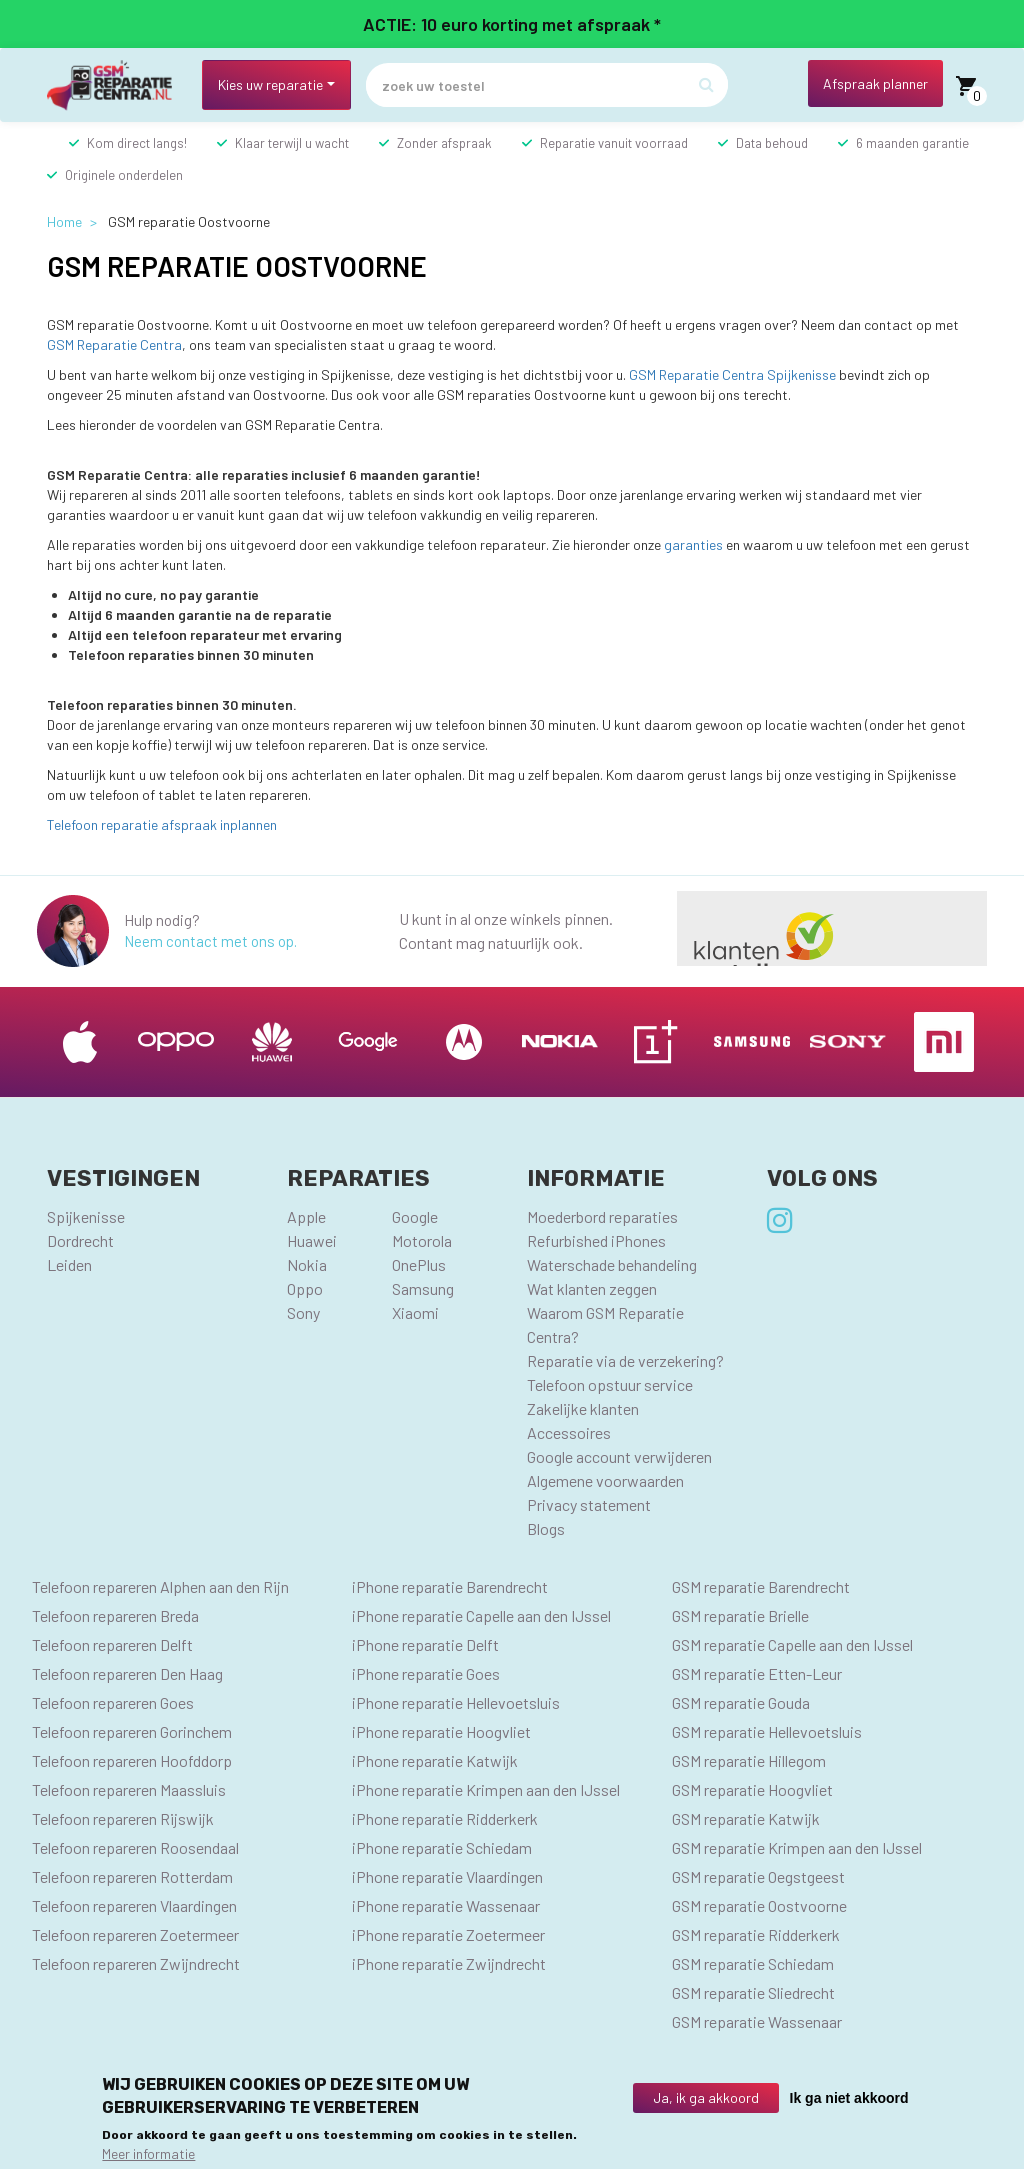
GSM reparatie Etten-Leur (757, 1673)
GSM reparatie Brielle (740, 1615)
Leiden (69, 1264)
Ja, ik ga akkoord (706, 2097)
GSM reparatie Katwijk (746, 1818)
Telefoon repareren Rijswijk (123, 1818)
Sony (303, 1312)
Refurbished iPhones (596, 1240)
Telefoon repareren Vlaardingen (134, 1905)
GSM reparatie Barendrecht (761, 1586)
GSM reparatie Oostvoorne (759, 1905)
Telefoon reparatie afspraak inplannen (162, 824)
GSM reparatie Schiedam (753, 1963)
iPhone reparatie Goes (426, 1673)
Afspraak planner (875, 83)
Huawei (312, 1240)
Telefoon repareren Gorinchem (132, 1731)
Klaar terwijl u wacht (292, 143)
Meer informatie (148, 2153)
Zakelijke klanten (583, 1408)
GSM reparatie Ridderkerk (756, 1934)
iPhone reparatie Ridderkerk (445, 1818)
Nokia (307, 1264)
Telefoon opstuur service (610, 1384)
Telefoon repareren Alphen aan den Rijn (160, 1586)
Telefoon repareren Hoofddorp (132, 1760)
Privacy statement (589, 1504)
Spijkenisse (86, 1216)
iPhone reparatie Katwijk (435, 1760)
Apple (306, 1216)
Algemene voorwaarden (605, 1480)
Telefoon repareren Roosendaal (135, 1847)
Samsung (423, 1288)
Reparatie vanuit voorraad (614, 143)
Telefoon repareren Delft (112, 1644)
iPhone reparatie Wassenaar (446, 1905)
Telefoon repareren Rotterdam (132, 1876)
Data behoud (772, 143)
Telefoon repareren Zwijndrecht (136, 1963)
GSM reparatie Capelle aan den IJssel (792, 1644)
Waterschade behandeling (612, 1264)
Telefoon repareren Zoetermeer (135, 1934)
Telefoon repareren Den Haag (127, 1673)
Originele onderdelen (124, 175)
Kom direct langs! (137, 143)
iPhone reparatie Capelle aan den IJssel (481, 1615)
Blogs (546, 1528)
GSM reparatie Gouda (741, 1702)
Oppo (305, 1288)
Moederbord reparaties (602, 1216)
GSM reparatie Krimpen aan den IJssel (797, 1847)
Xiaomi (415, 1312)
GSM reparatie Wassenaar (757, 2021)
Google (415, 1216)
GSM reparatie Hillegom (749, 1760)
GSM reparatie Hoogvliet (752, 1789)
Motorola (422, 1240)
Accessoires (569, 1432)
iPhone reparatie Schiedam (442, 1847)
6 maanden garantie (912, 143)
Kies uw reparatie (270, 84)
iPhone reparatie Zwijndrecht (449, 1963)
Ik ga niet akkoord (849, 2098)
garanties (693, 544)
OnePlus (419, 1264)
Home (64, 221)
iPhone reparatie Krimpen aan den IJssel (486, 1789)
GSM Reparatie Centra (114, 344)
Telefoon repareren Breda (115, 1615)
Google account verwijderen (619, 1456)
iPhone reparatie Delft (425, 1644)
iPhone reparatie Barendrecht (450, 1586)
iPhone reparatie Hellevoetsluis (456, 1702)
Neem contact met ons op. (210, 941)
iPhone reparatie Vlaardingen (447, 1876)
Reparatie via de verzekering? (625, 1360)
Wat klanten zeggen (592, 1288)
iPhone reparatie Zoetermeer (448, 1934)
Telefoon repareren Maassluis (129, 1789)
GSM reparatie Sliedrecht (753, 1992)
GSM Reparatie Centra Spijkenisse (732, 374)
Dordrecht (80, 1240)
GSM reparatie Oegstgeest (758, 1876)
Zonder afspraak (444, 143)
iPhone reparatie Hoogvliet (441, 1731)
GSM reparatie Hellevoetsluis (767, 1731)
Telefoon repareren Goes (113, 1702)
